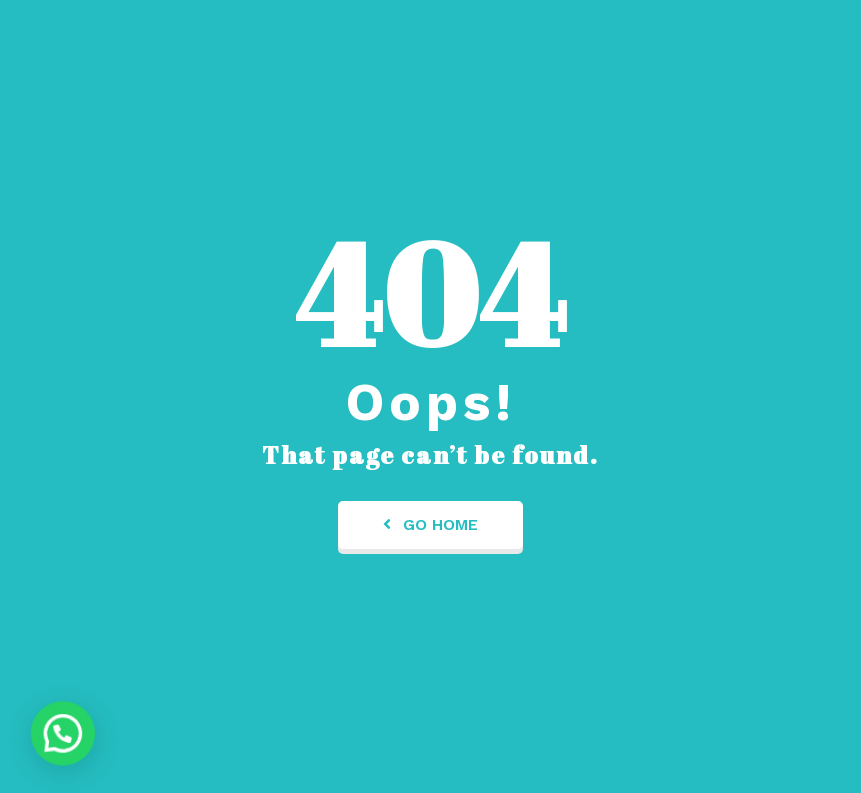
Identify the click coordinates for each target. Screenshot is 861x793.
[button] (54, 736)
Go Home (430, 524)
